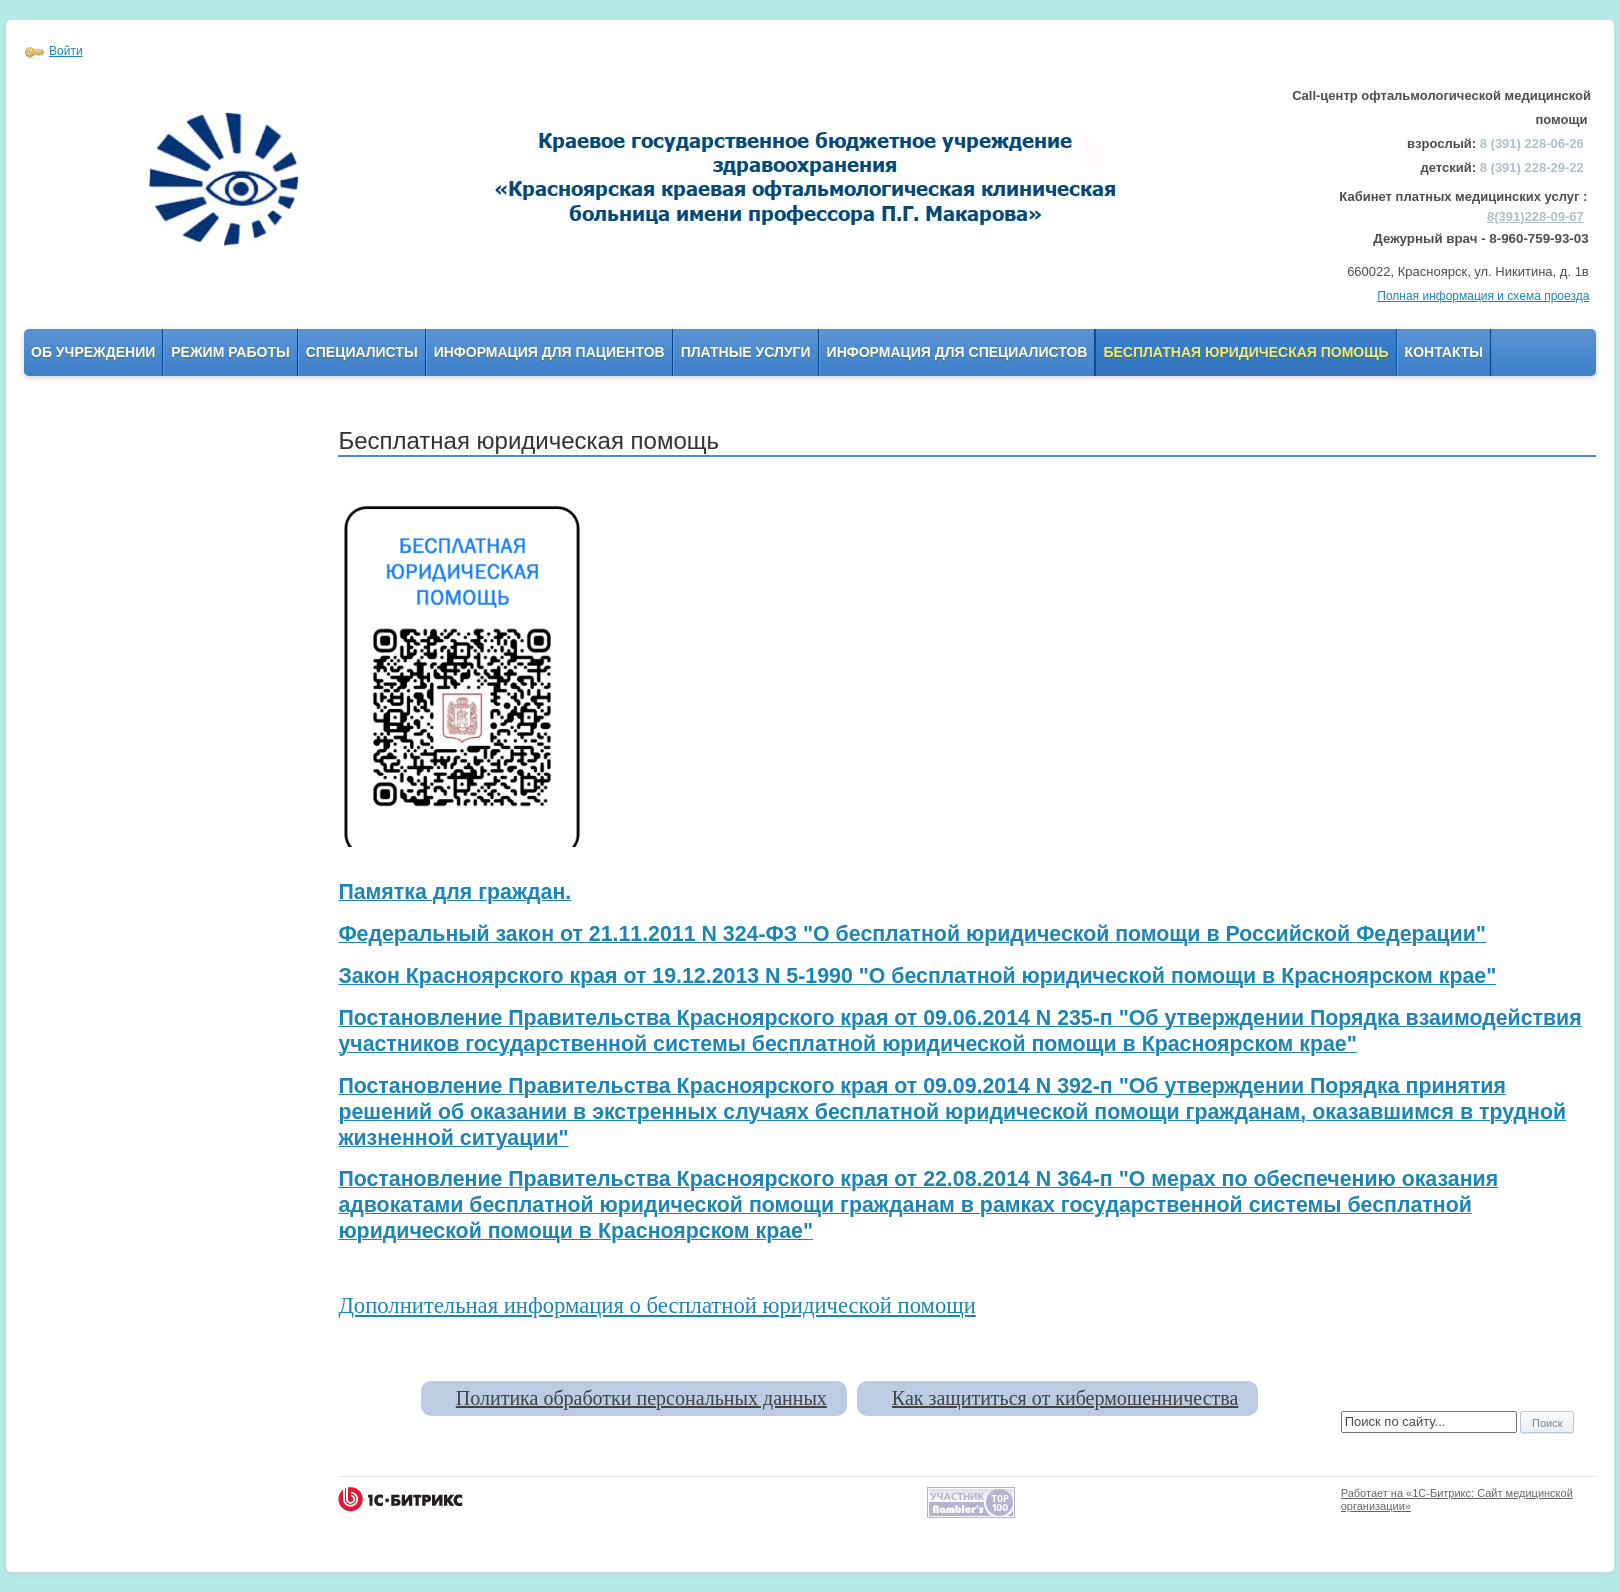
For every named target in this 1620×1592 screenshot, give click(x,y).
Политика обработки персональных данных (641, 1398)
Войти (66, 51)
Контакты (1444, 352)
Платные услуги (746, 352)
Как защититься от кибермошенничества (1065, 1398)
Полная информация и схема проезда (1483, 296)
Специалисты (362, 352)
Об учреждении (93, 352)
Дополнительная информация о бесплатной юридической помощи (656, 1305)
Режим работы (230, 352)
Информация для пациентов (549, 352)
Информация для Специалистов (957, 352)
